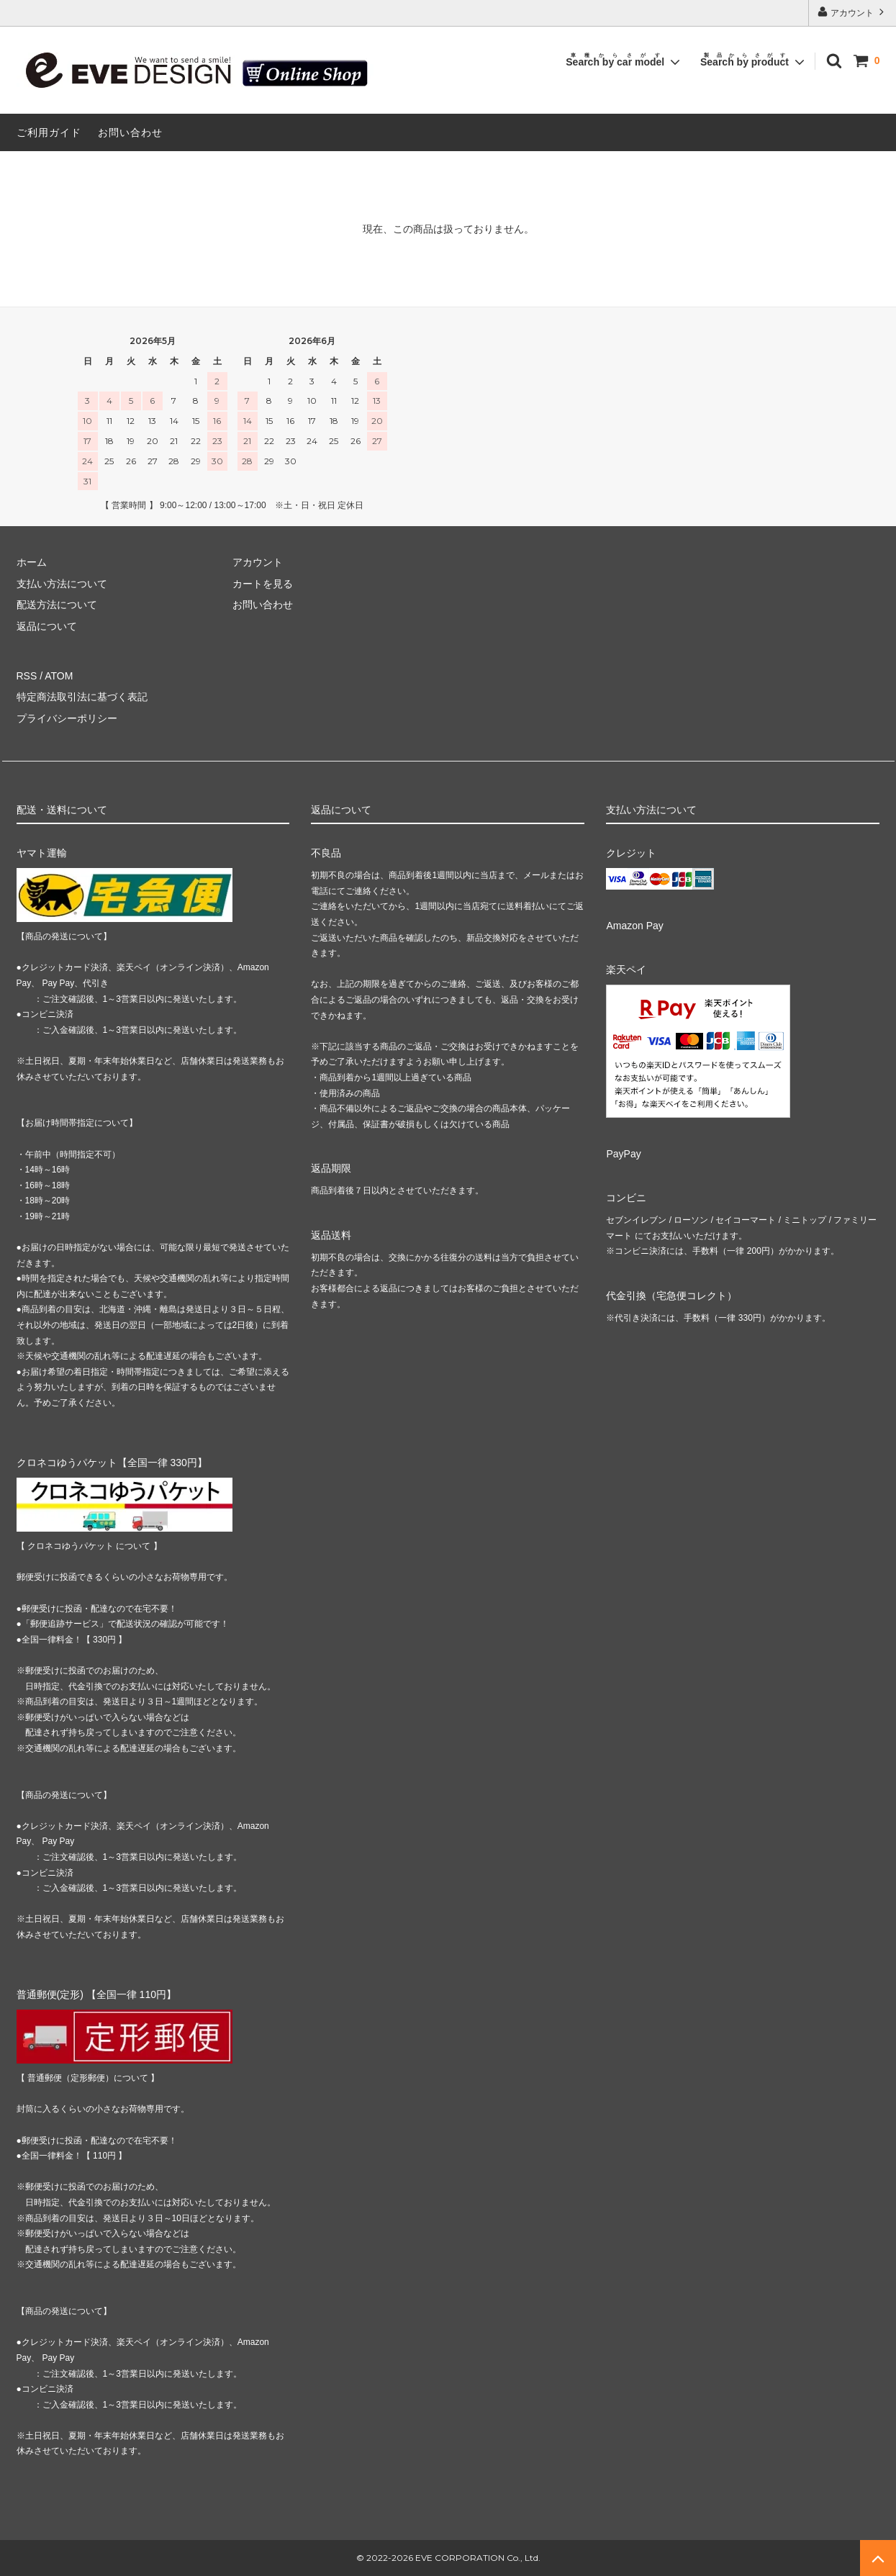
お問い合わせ (130, 132)
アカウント (852, 12)
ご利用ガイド (49, 132)
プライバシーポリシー (67, 718)
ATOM (59, 676)
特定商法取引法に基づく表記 (82, 696)
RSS (27, 676)
